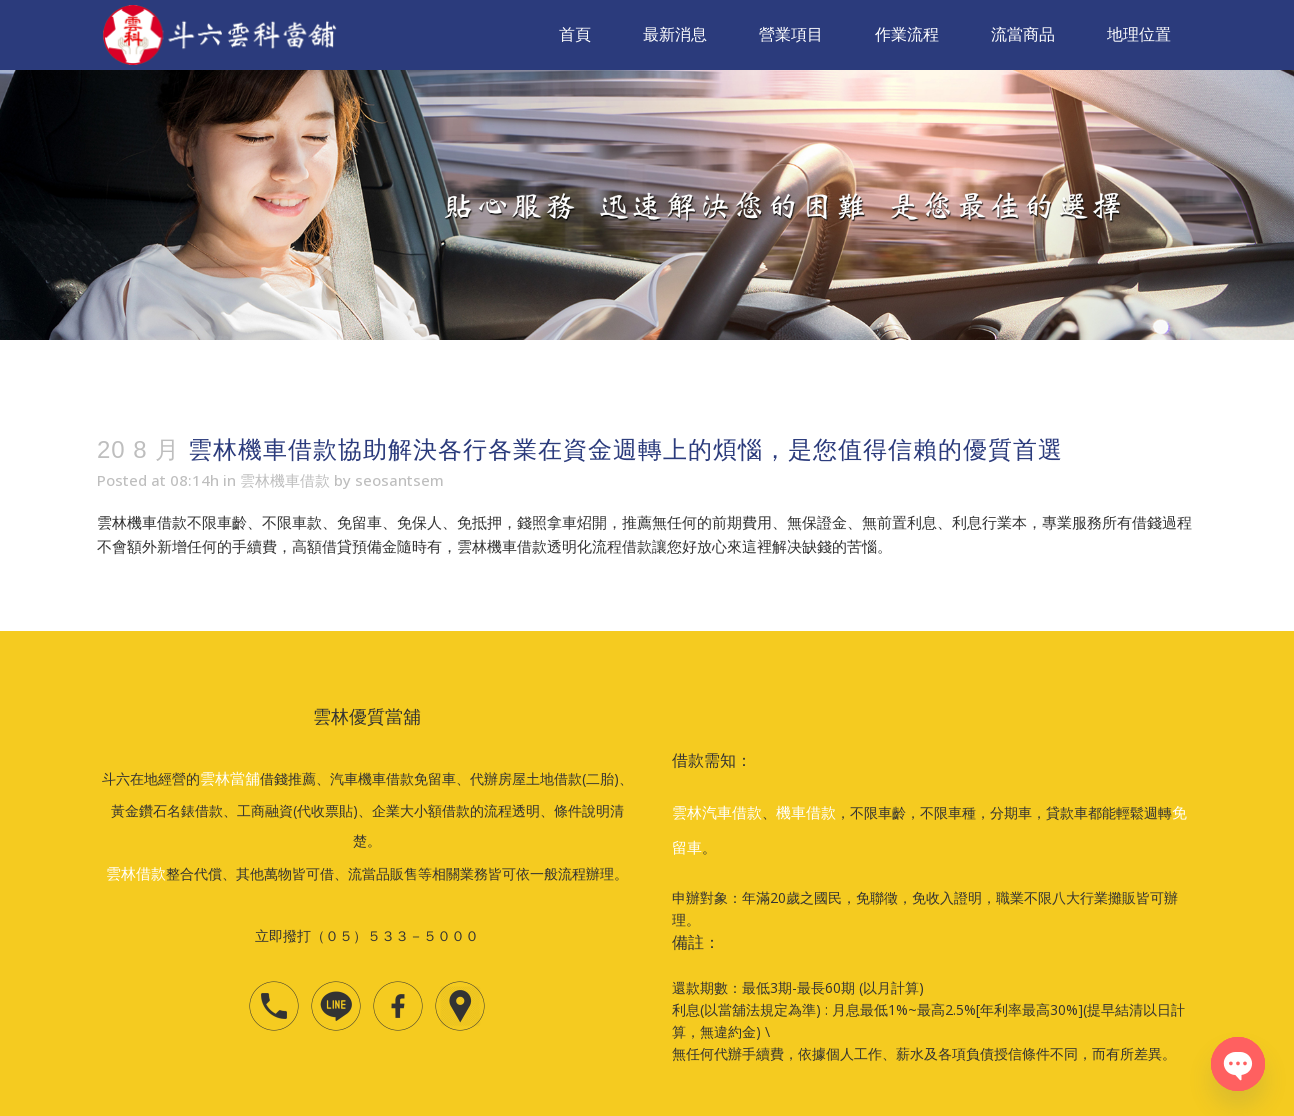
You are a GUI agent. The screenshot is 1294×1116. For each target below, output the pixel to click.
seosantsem (399, 480)
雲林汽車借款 (717, 812)
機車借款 (806, 812)
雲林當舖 (230, 778)
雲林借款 (136, 873)
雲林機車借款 (285, 480)
